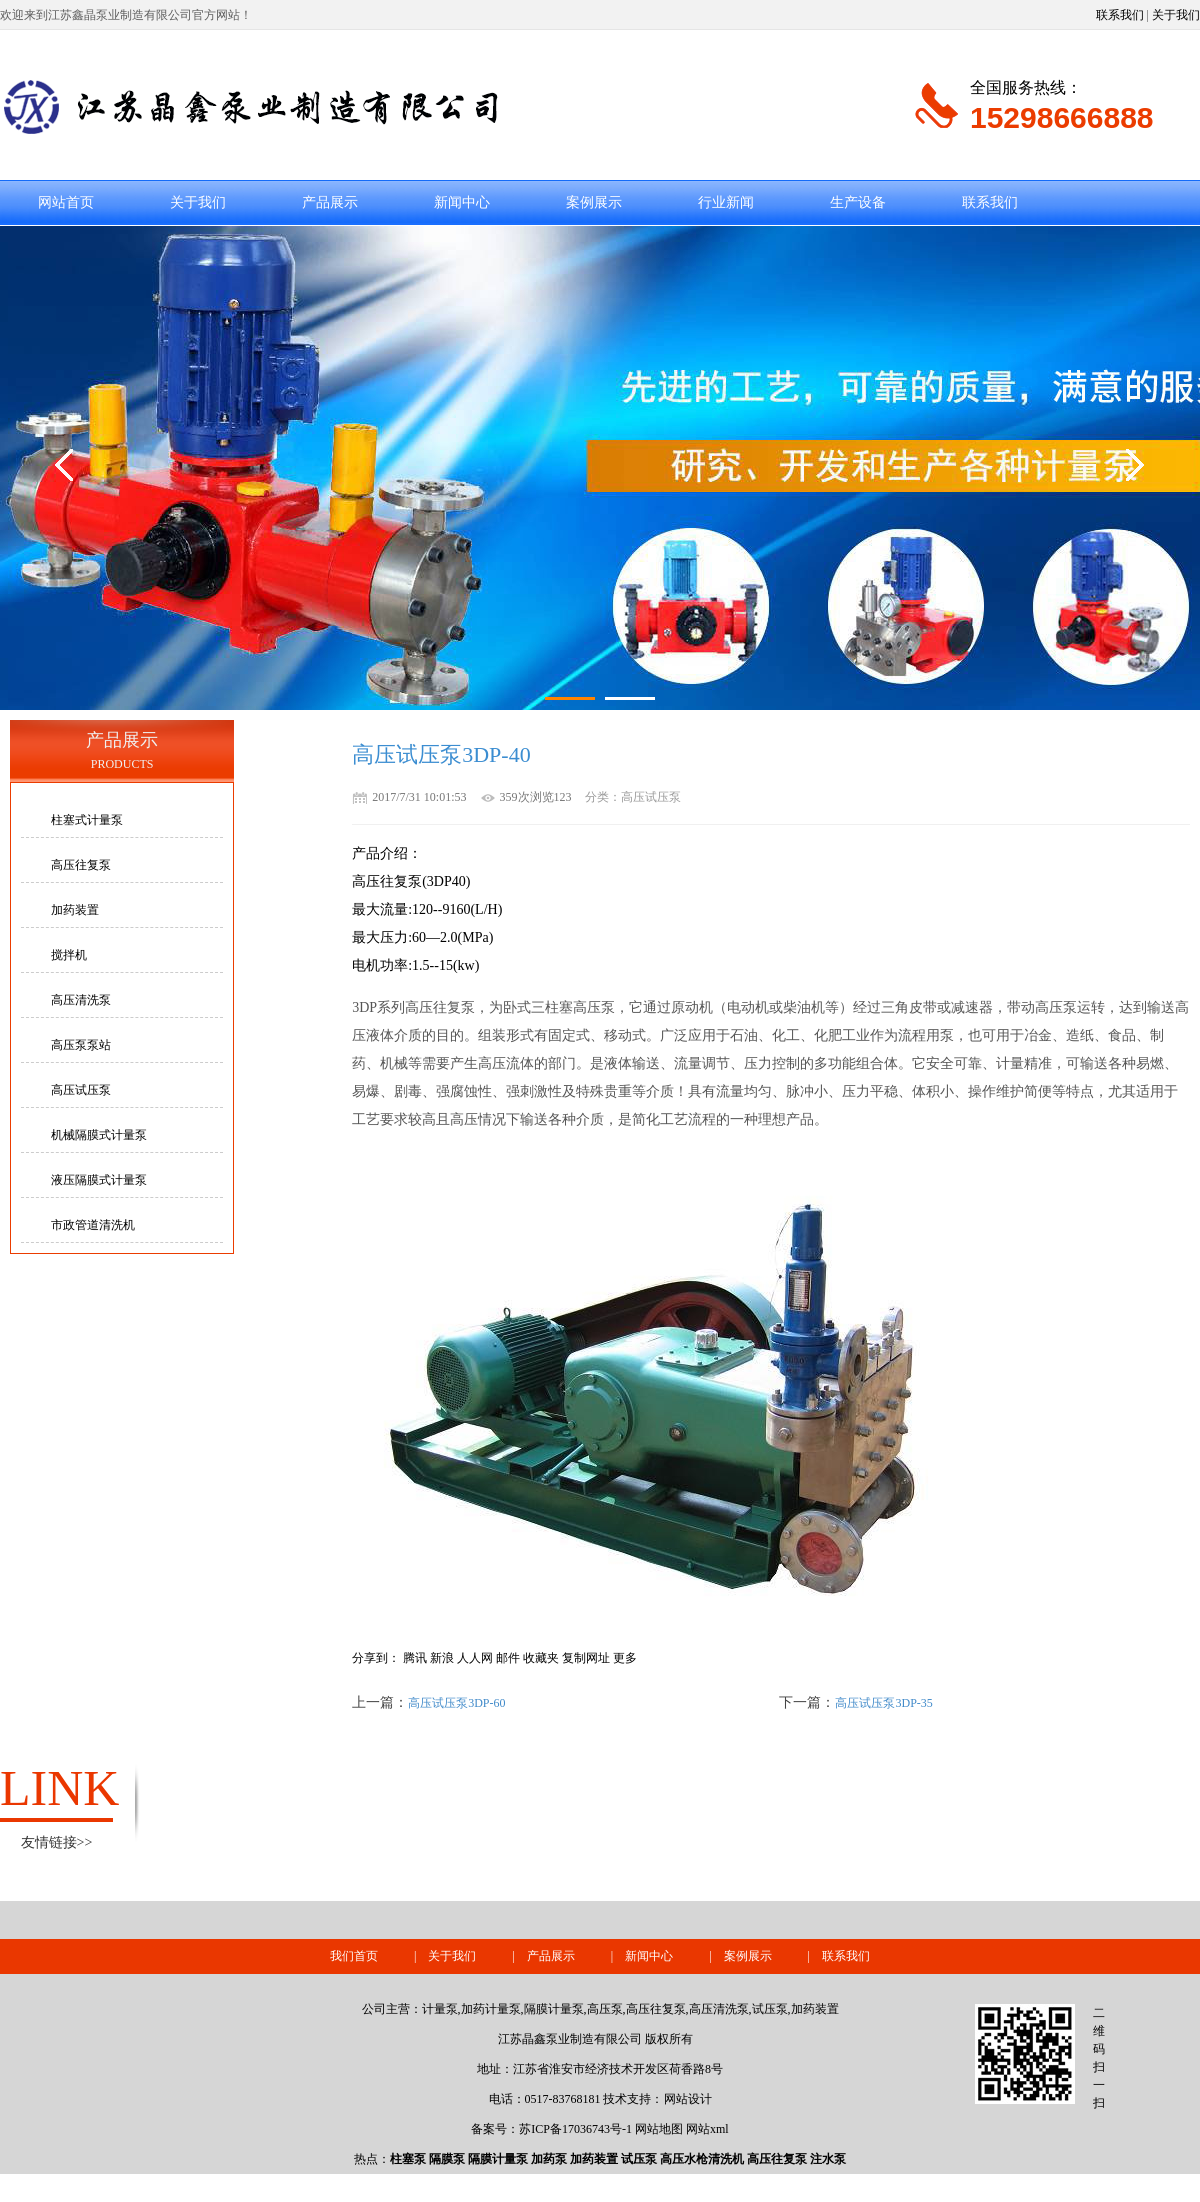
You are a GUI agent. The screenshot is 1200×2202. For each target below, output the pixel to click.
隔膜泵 (447, 2159)
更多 (625, 1658)
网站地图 (659, 2129)
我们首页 (354, 1956)
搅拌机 (69, 955)
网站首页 (66, 202)
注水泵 (828, 2159)
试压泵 (639, 2159)
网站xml (707, 2129)
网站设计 (688, 2099)
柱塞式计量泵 (87, 820)
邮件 (508, 1658)
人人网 (475, 1658)
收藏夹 (541, 1658)
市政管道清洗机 (93, 1225)
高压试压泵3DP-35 (883, 1703)
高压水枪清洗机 (702, 2159)
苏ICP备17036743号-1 (575, 2129)
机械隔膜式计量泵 (99, 1135)
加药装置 (75, 910)
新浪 (442, 1658)
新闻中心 (462, 202)
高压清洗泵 (81, 1000)
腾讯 (415, 1658)
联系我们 (1120, 15)
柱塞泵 (408, 2159)
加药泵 (549, 2159)
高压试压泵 (81, 1090)
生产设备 (858, 202)
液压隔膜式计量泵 (99, 1180)
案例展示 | (773, 1956)
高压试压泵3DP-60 (456, 1703)
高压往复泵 (81, 865)
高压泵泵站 (81, 1045)
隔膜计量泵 (498, 2159)
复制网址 (586, 1658)
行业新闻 (726, 202)
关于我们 (1176, 15)
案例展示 (594, 202)
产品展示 (330, 202)
